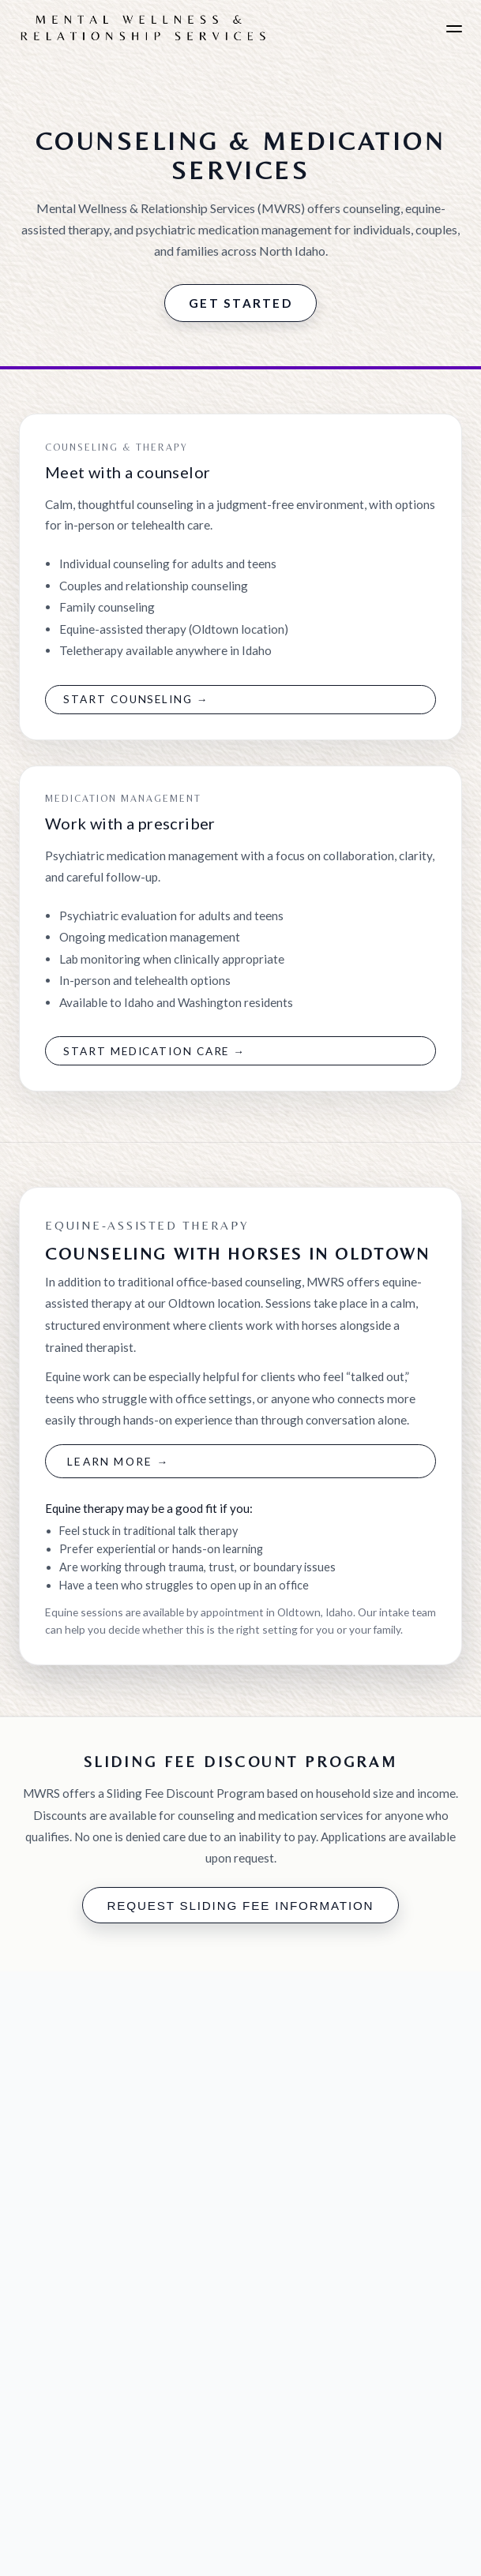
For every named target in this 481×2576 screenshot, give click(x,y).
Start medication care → (154, 1051)
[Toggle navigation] (454, 29)
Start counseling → (136, 699)
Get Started (240, 303)
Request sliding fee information (240, 1905)
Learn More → (118, 1461)
